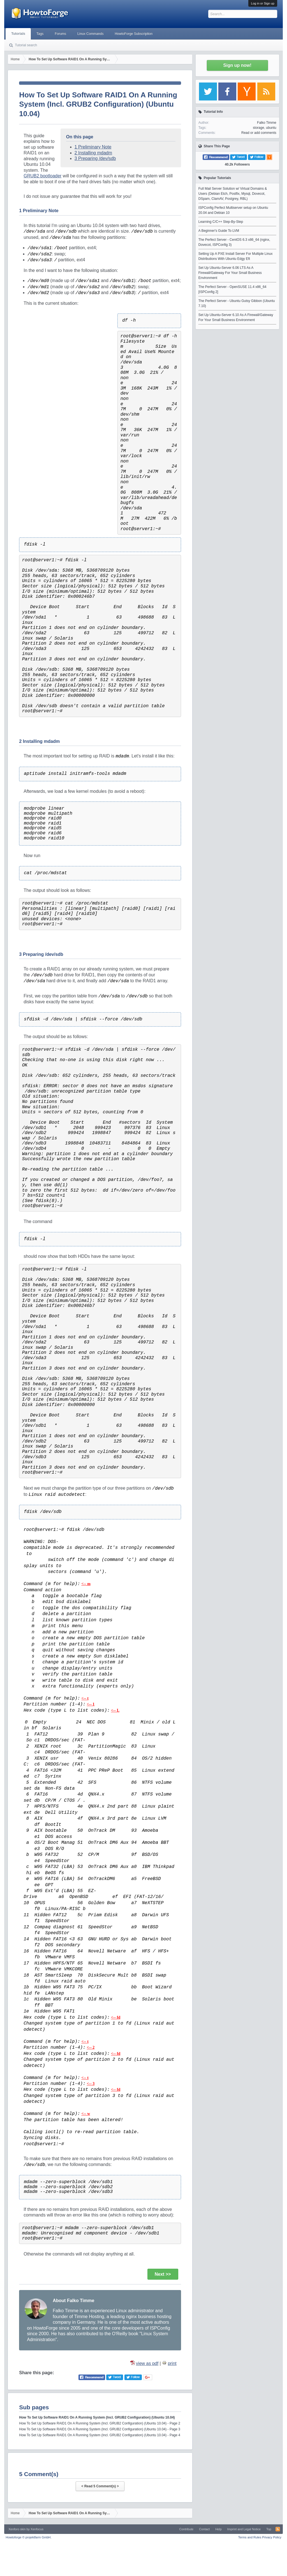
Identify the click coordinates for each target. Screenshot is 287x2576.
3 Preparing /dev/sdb (95, 158)
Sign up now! (237, 65)
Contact (204, 2529)
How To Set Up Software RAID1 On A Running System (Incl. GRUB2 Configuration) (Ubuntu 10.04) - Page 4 (99, 2435)
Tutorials (18, 34)
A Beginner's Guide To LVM (218, 231)
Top (268, 2529)
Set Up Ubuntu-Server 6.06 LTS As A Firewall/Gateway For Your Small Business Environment (230, 273)
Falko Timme (266, 123)
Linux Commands (90, 34)
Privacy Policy (271, 2537)
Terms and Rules (249, 2537)
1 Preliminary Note (93, 147)
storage (258, 128)
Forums (60, 34)
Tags (39, 34)
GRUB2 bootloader (42, 175)
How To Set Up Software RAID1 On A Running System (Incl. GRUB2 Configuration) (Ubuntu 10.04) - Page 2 (99, 2423)
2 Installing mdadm (93, 152)
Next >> (163, 2274)
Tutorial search (26, 45)
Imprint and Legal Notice (244, 2529)
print (172, 2363)
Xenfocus (37, 2529)
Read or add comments (258, 133)
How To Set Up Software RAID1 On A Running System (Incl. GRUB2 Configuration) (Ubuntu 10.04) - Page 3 (99, 2429)
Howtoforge (28, 2537)
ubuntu (271, 128)
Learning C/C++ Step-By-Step (220, 222)
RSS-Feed (278, 2529)
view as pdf (147, 2363)
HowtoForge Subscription (133, 34)
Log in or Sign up (262, 3)
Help (218, 2529)
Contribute (186, 2529)
